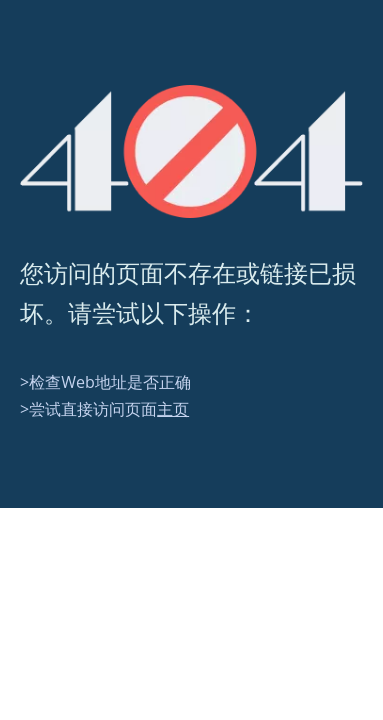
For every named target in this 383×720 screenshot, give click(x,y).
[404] (191, 151)
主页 (173, 409)
